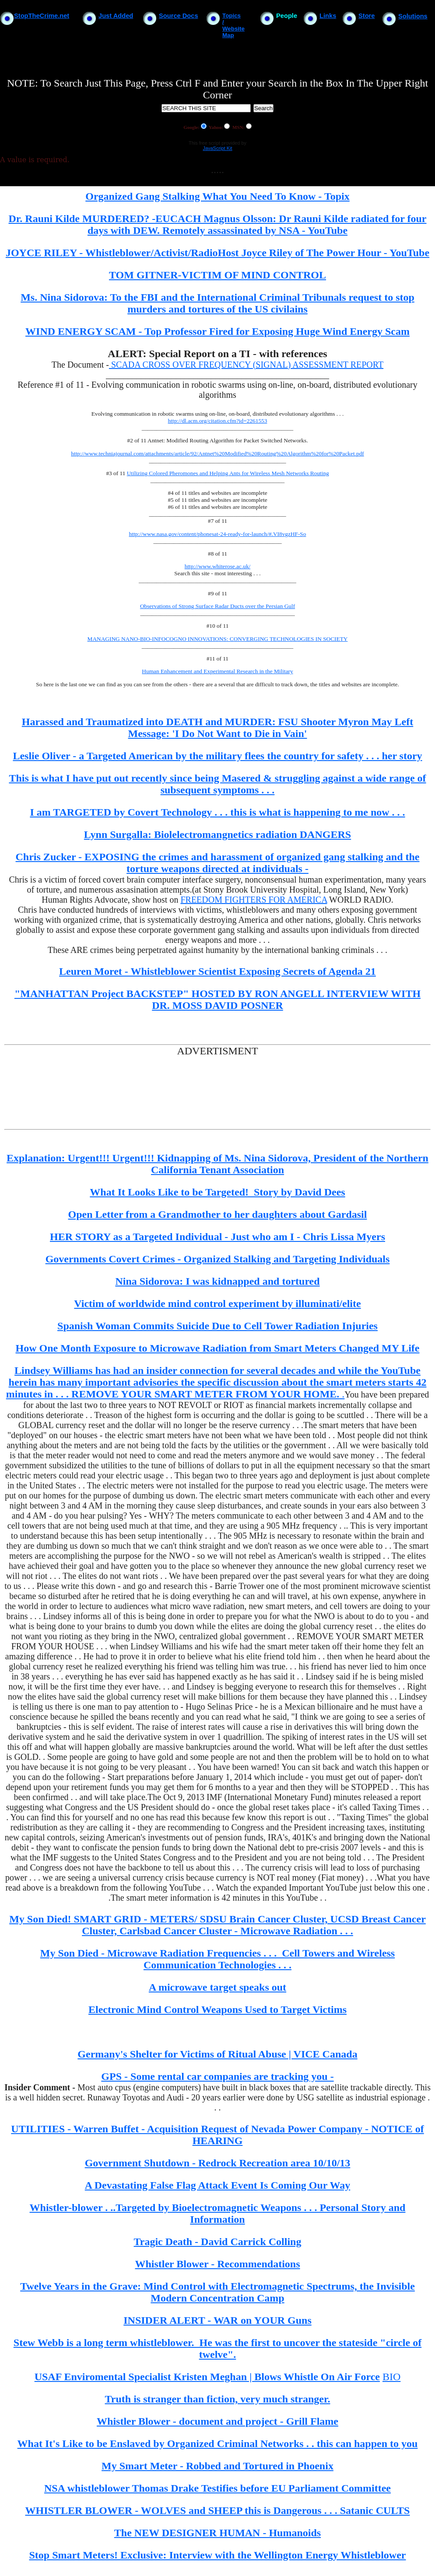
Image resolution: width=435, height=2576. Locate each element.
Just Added (115, 15)
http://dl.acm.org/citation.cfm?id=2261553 (217, 420)
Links (327, 15)
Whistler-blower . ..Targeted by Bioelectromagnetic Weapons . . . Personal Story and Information (218, 2213)
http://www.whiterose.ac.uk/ (218, 566)
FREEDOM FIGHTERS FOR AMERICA (253, 899)
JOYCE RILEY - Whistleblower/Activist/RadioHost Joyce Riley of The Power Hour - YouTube (217, 252)
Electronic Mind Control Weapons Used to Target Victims (217, 2009)
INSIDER (146, 2320)
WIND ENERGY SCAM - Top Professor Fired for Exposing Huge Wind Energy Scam (217, 331)
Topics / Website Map (233, 25)
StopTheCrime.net (41, 15)
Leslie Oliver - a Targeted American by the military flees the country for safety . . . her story (217, 755)
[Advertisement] (163, 1087)
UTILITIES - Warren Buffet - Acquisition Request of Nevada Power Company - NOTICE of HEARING (217, 2134)
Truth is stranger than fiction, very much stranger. (217, 2399)
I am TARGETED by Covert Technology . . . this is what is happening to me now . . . (217, 812)
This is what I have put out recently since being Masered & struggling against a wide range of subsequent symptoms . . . (217, 784)
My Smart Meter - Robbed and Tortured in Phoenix (217, 2466)
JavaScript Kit (217, 148)
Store (366, 15)
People (286, 15)
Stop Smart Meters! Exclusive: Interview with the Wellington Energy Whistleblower (217, 2555)
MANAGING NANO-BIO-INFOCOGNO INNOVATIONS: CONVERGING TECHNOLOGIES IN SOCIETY (218, 639)
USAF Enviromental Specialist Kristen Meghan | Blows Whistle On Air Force (207, 2376)
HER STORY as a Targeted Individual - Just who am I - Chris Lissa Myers (217, 1236)
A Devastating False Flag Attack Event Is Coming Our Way (217, 2185)
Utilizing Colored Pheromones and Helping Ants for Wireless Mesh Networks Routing (228, 473)
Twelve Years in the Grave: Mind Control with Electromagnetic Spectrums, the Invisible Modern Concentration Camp (217, 2292)
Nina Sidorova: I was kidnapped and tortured (217, 1281)
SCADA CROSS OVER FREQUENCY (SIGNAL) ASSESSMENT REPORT (246, 364)
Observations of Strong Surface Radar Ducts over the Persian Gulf (217, 606)
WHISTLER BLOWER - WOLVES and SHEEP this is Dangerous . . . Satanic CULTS (217, 2510)
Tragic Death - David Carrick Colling (218, 2241)
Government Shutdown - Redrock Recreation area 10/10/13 (218, 2163)
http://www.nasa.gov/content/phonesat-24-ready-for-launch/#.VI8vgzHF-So (217, 534)
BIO (391, 2376)
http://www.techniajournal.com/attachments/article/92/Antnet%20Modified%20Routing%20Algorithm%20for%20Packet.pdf (217, 453)
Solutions (413, 16)
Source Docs (178, 15)
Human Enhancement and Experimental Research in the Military (217, 671)
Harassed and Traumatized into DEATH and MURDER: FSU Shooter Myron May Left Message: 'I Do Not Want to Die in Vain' (217, 727)
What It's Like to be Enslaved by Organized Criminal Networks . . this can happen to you (218, 2443)
